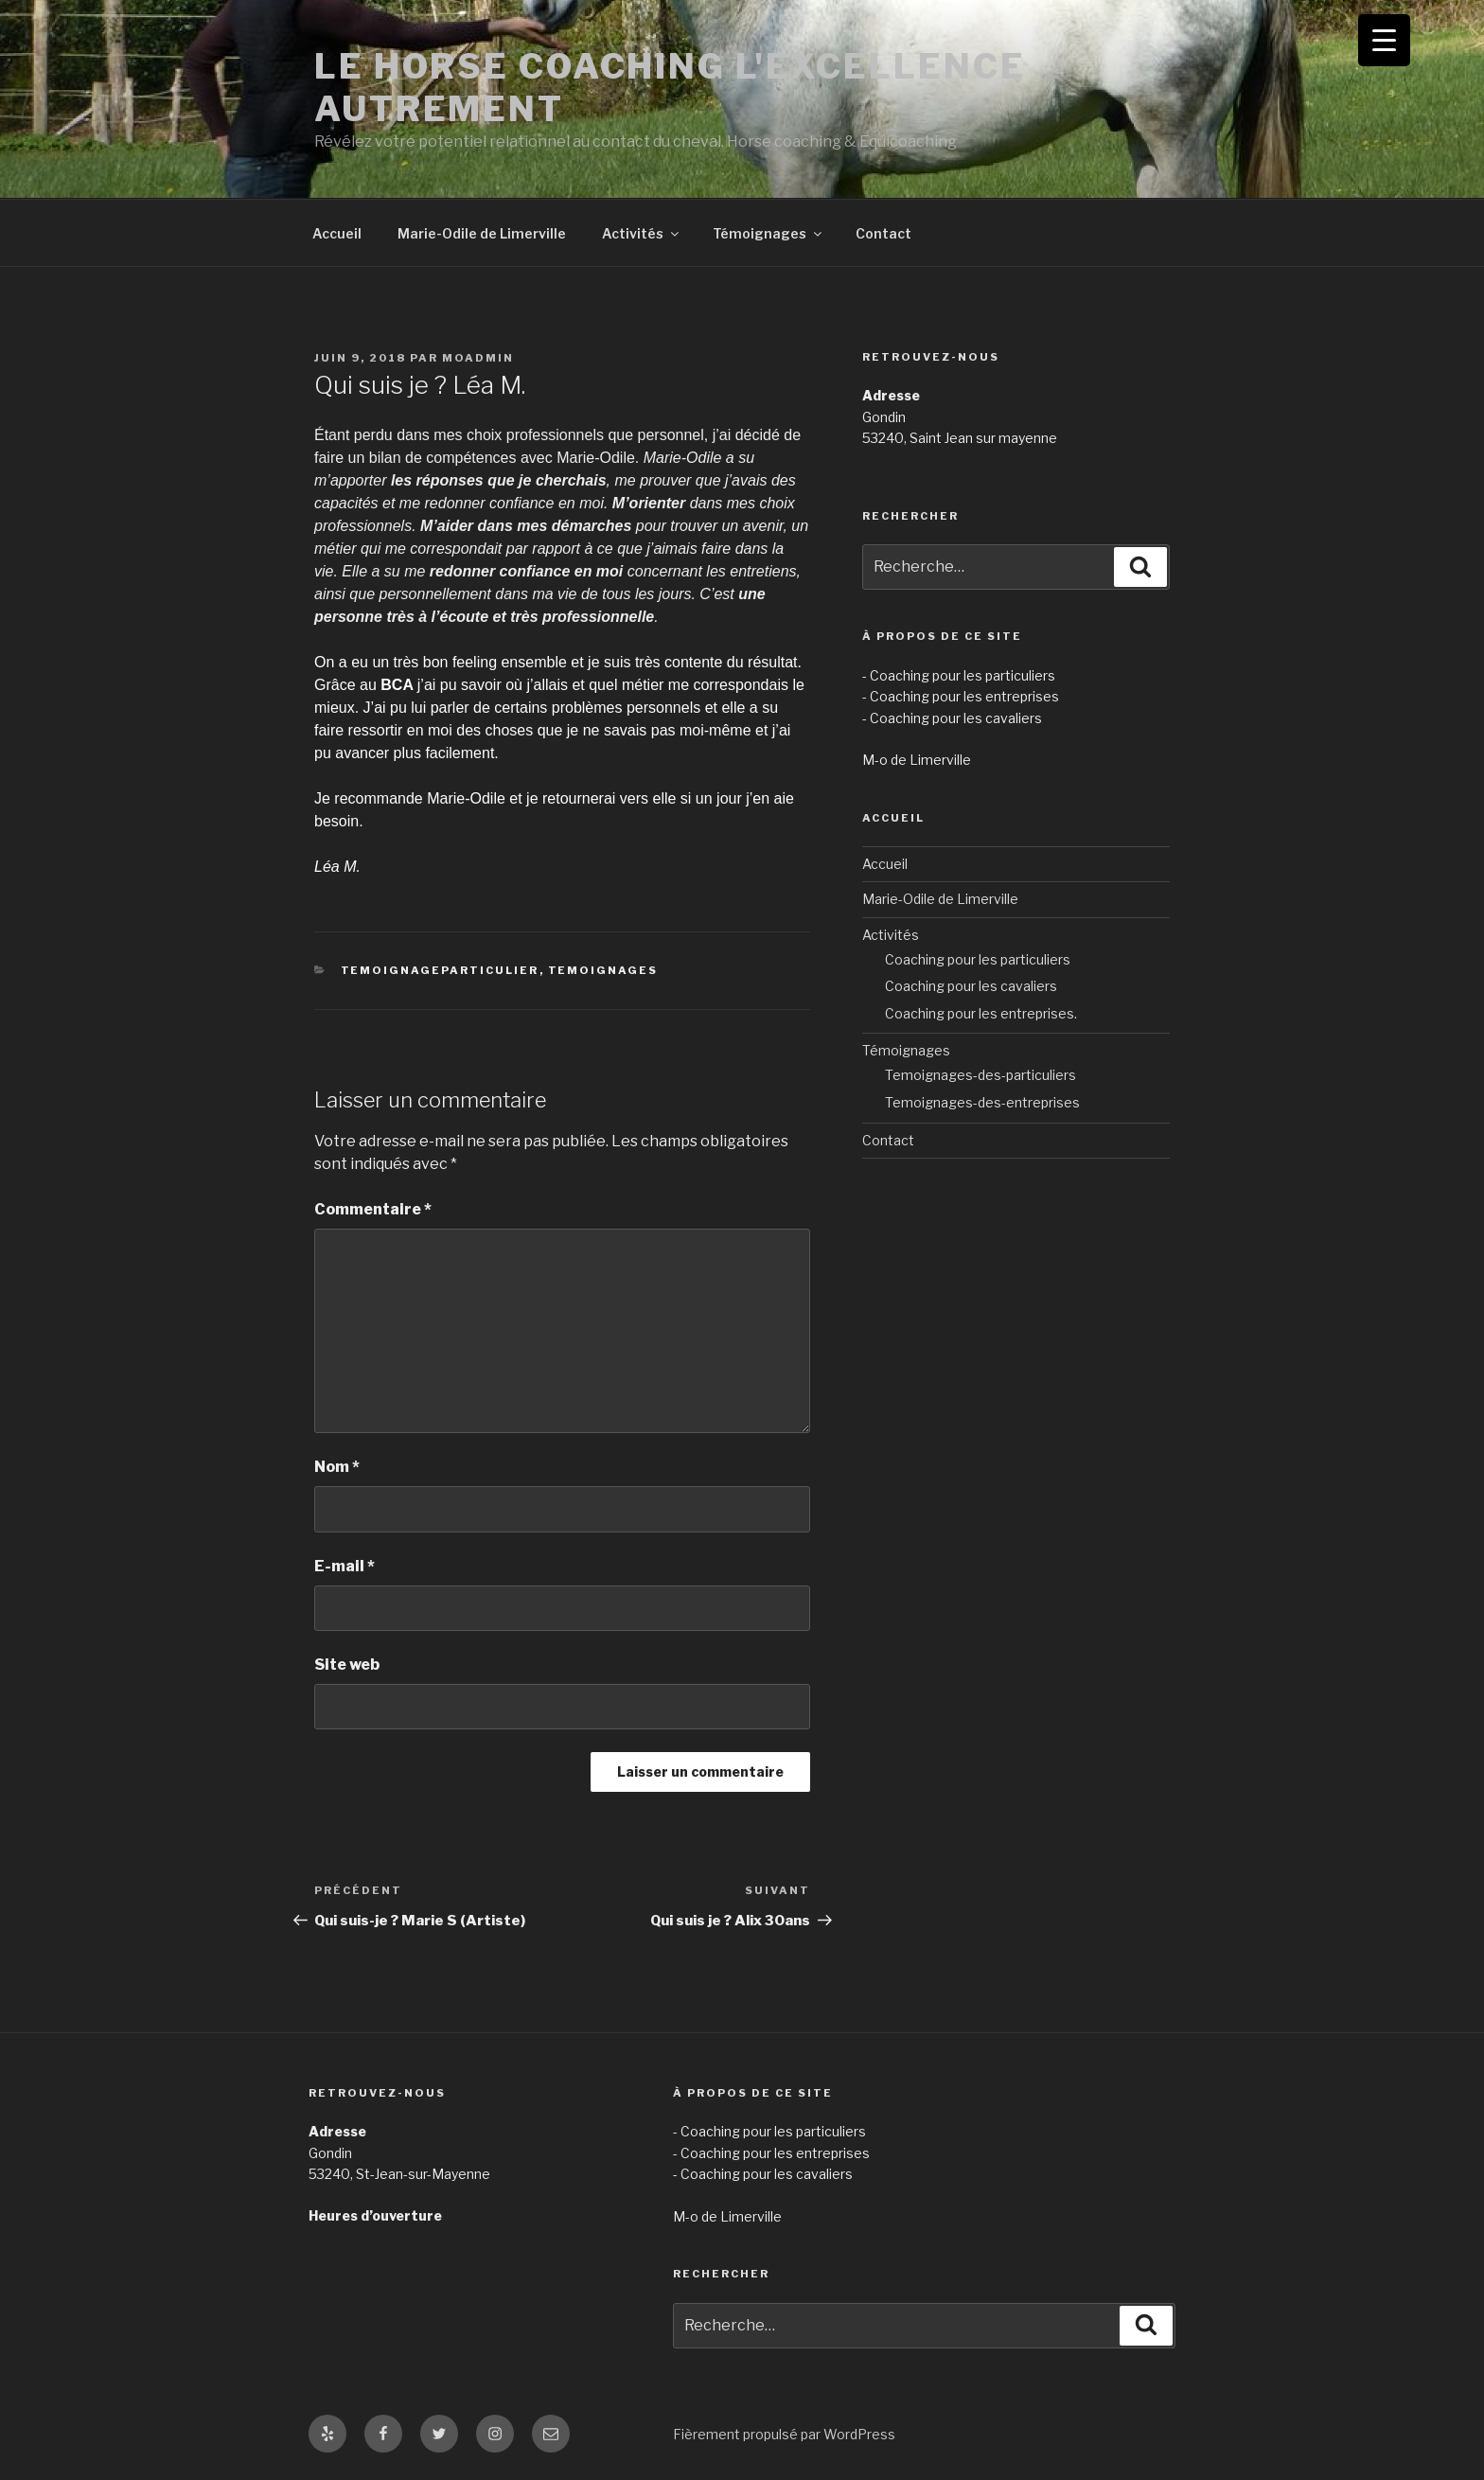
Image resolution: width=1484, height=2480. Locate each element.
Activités (641, 233)
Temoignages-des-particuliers (980, 1075)
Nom (337, 1467)
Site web (347, 1665)
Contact (883, 233)
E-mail (344, 1566)
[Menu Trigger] (1384, 40)
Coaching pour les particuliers (977, 959)
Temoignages (603, 970)
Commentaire (373, 1209)
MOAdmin (478, 357)
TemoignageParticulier (440, 970)
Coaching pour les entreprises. (981, 1013)
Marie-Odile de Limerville (482, 233)
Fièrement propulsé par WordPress (784, 2434)
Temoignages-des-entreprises (982, 1102)
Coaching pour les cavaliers (971, 986)
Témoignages (768, 233)
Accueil (337, 233)
